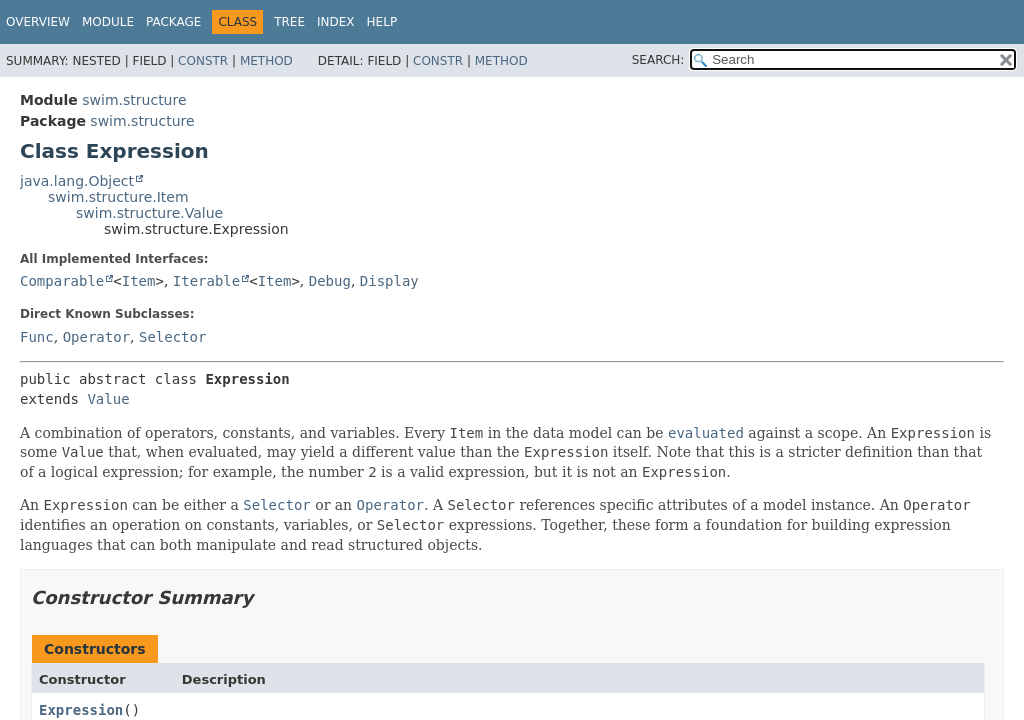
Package (173, 22)
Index (336, 22)
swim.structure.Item (118, 197)
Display (389, 281)
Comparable (62, 281)
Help (382, 22)
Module (108, 22)
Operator (96, 337)
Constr (203, 61)
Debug (330, 281)
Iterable (206, 281)
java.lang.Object (77, 181)
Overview (38, 22)
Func (37, 337)
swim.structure (134, 100)
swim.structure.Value (149, 213)
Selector (172, 337)
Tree (289, 22)
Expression (81, 710)
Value (108, 399)
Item (139, 281)
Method (266, 61)
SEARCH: (658, 60)
